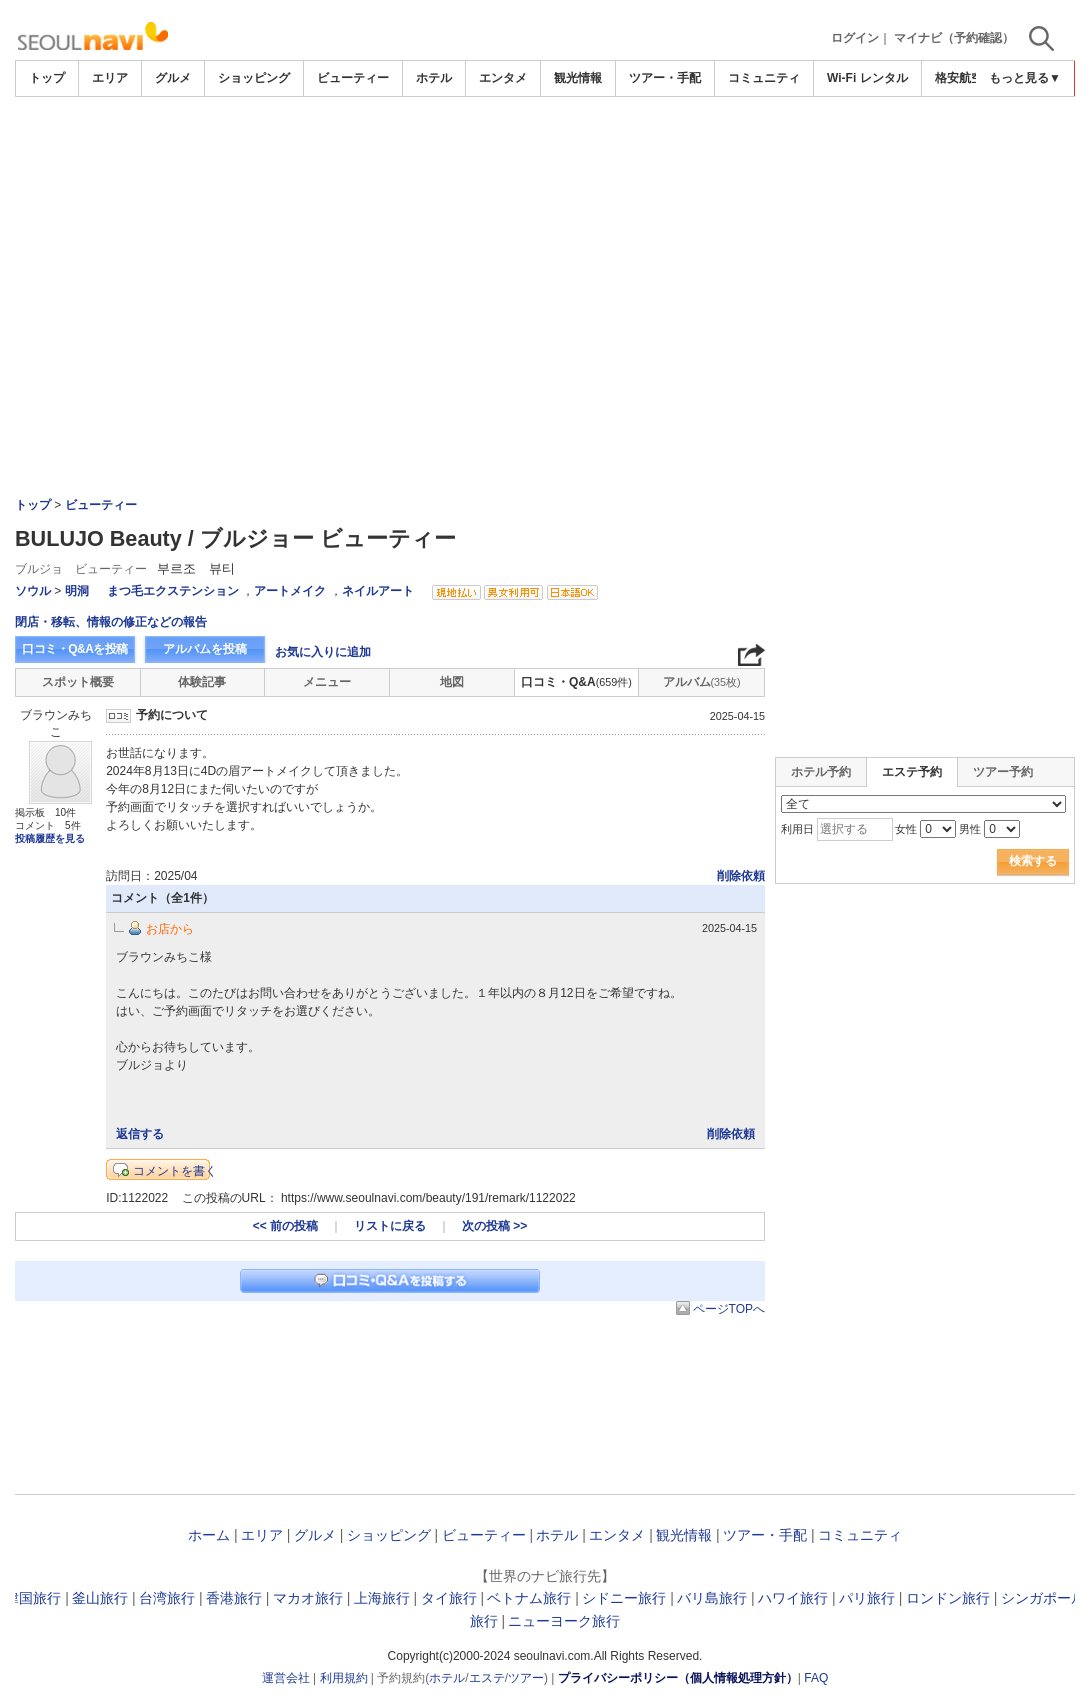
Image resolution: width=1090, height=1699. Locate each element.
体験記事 (202, 682)
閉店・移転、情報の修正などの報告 (111, 622)
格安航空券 (965, 78)
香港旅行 (234, 1598)
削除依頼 (741, 876)
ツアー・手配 (665, 78)
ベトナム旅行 (529, 1598)
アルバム (702, 682)
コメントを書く (175, 1171)
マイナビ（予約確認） (954, 38)
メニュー (327, 682)
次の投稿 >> (494, 1226)
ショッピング (254, 78)
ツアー (526, 1678)
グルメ (173, 78)
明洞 (77, 591)
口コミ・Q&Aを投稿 (75, 649)
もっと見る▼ (1025, 78)
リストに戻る (390, 1226)
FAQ (816, 1678)
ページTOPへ (729, 1309)
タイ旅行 (449, 1598)
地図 (452, 682)
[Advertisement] (545, 152)
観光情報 (578, 78)
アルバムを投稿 (205, 649)
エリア (110, 78)
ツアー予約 (1003, 772)
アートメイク (290, 591)
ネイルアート (378, 591)
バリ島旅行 (712, 1598)
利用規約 (344, 1678)
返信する (140, 1134)
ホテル (434, 78)
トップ (47, 78)
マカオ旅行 (308, 1598)
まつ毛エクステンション (174, 591)
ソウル (33, 591)
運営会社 (286, 1678)
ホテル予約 (821, 772)
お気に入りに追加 (323, 652)
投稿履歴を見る (50, 838)
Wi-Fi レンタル (867, 78)
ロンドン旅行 (948, 1598)
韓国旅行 (33, 1598)
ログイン (855, 38)
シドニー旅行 (624, 1598)
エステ (487, 1678)
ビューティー (353, 78)
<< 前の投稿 (285, 1226)
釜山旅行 (100, 1598)
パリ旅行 (867, 1598)
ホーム (209, 1535)
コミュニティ (764, 78)
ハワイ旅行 (793, 1598)
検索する (1033, 861)
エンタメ (503, 78)
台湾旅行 (167, 1598)
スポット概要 (78, 682)
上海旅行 (382, 1598)
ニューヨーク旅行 (564, 1621)
